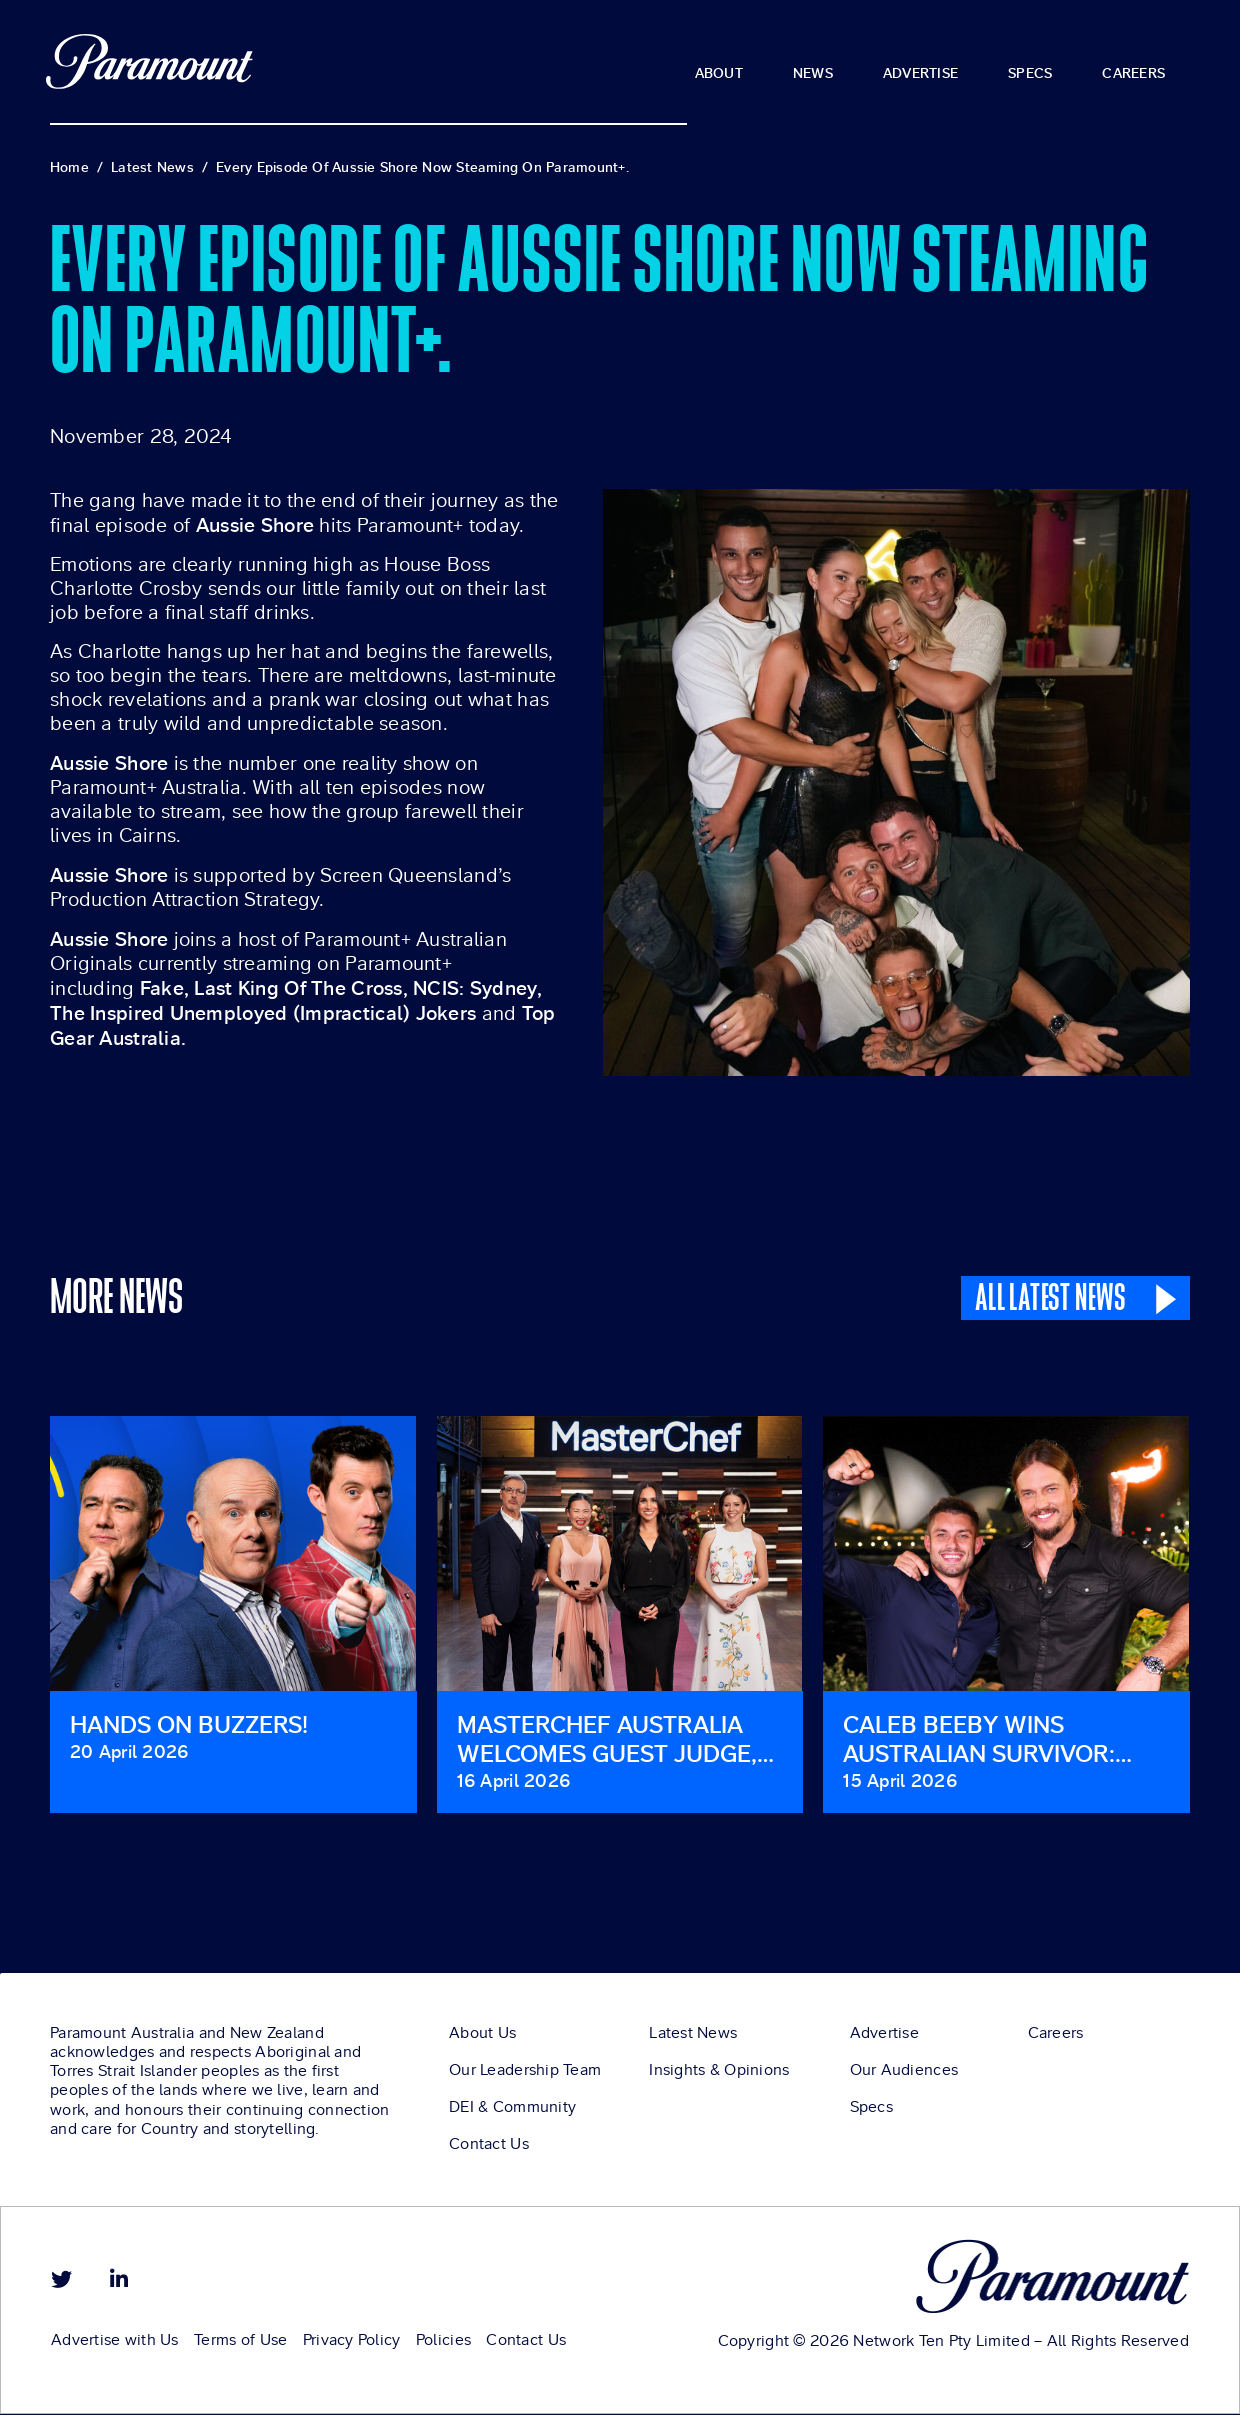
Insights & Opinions (719, 2074)
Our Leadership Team (525, 2074)
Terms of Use (240, 2343)
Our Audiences (904, 2074)
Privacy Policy (351, 2343)
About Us (482, 2037)
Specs (871, 2111)
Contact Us (489, 2148)
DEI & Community (512, 2111)
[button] (4, 1633)
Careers (1056, 2037)
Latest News (693, 2037)
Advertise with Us (115, 2343)
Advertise (885, 2037)
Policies (442, 2343)
